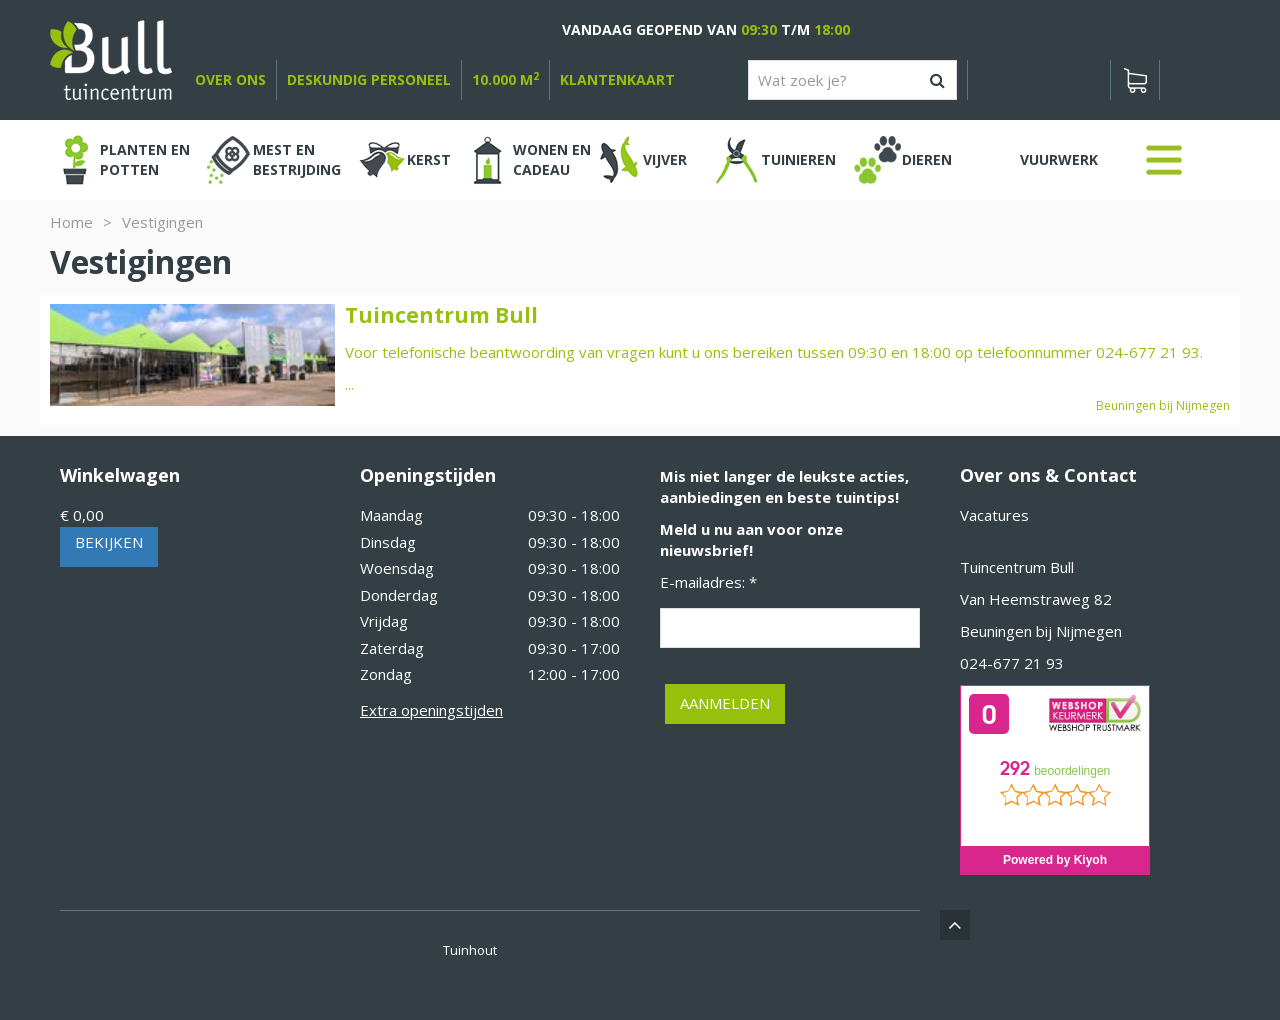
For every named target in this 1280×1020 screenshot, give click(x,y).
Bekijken (109, 542)
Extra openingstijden (431, 710)
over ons (230, 79)
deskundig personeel (369, 79)
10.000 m (505, 79)
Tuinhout (470, 950)
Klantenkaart (617, 79)
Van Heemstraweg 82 (1036, 599)
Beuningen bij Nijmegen (1041, 631)
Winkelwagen (120, 475)
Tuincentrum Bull (1017, 567)
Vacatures (994, 515)
